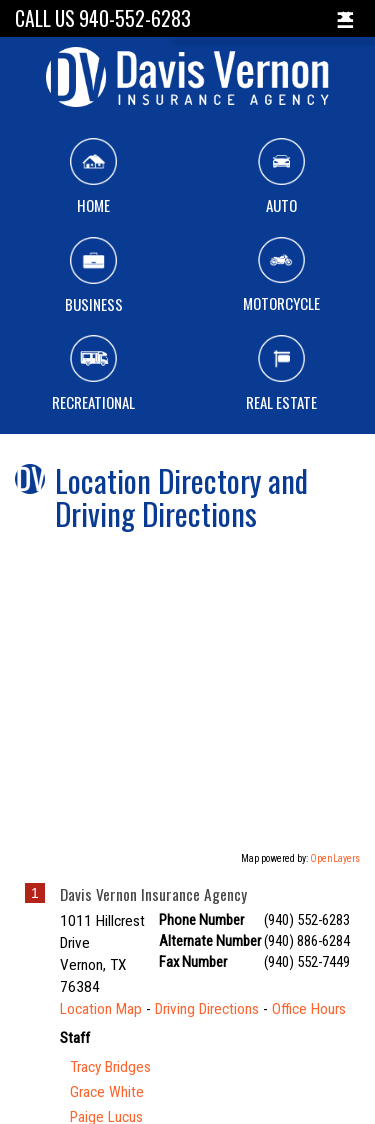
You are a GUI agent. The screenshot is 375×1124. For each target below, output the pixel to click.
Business (94, 276)
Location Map (101, 1009)
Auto (281, 177)
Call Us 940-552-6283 (103, 18)
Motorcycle (281, 276)
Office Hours (309, 1009)
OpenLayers (335, 858)
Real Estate (281, 374)
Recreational (93, 374)
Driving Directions (207, 1009)
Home (93, 177)
